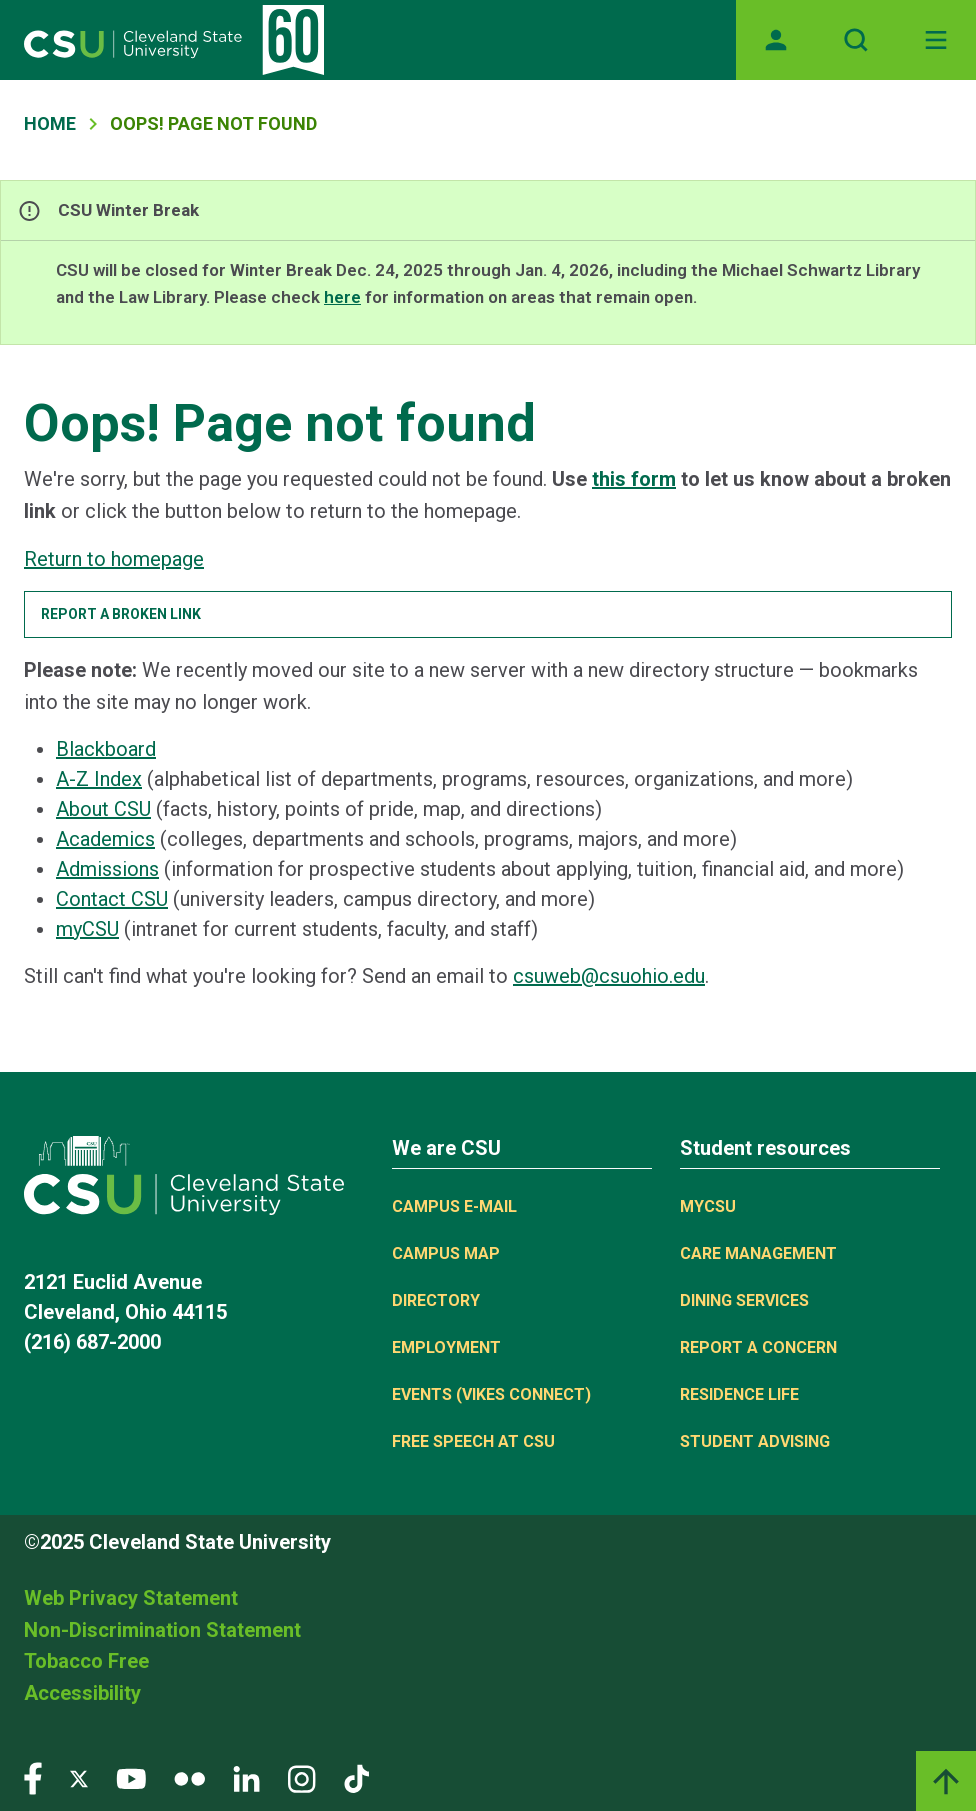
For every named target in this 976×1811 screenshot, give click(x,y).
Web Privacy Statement (131, 1598)
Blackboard (106, 749)
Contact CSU (112, 899)
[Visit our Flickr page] (189, 1777)
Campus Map (446, 1253)
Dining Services (744, 1300)
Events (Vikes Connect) (491, 1394)
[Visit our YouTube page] (131, 1777)
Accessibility (82, 1693)
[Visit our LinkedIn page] (246, 1777)
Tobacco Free (86, 1661)
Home (50, 123)
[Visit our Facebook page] (33, 1777)
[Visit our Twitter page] (79, 1777)
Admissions (107, 869)
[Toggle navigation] (936, 40)
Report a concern (758, 1347)
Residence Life (739, 1394)
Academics (105, 839)
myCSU (87, 929)
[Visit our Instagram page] (302, 1777)
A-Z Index (99, 779)
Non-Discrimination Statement (162, 1630)
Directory (436, 1300)
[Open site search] (856, 40)
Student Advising (755, 1441)
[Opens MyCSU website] (776, 40)
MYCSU (708, 1206)
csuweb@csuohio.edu (609, 976)
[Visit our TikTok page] (356, 1777)
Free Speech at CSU (473, 1441)
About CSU (103, 809)
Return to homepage (114, 559)
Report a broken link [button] (121, 614)
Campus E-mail (454, 1206)
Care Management (758, 1253)
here (342, 297)
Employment (446, 1347)
